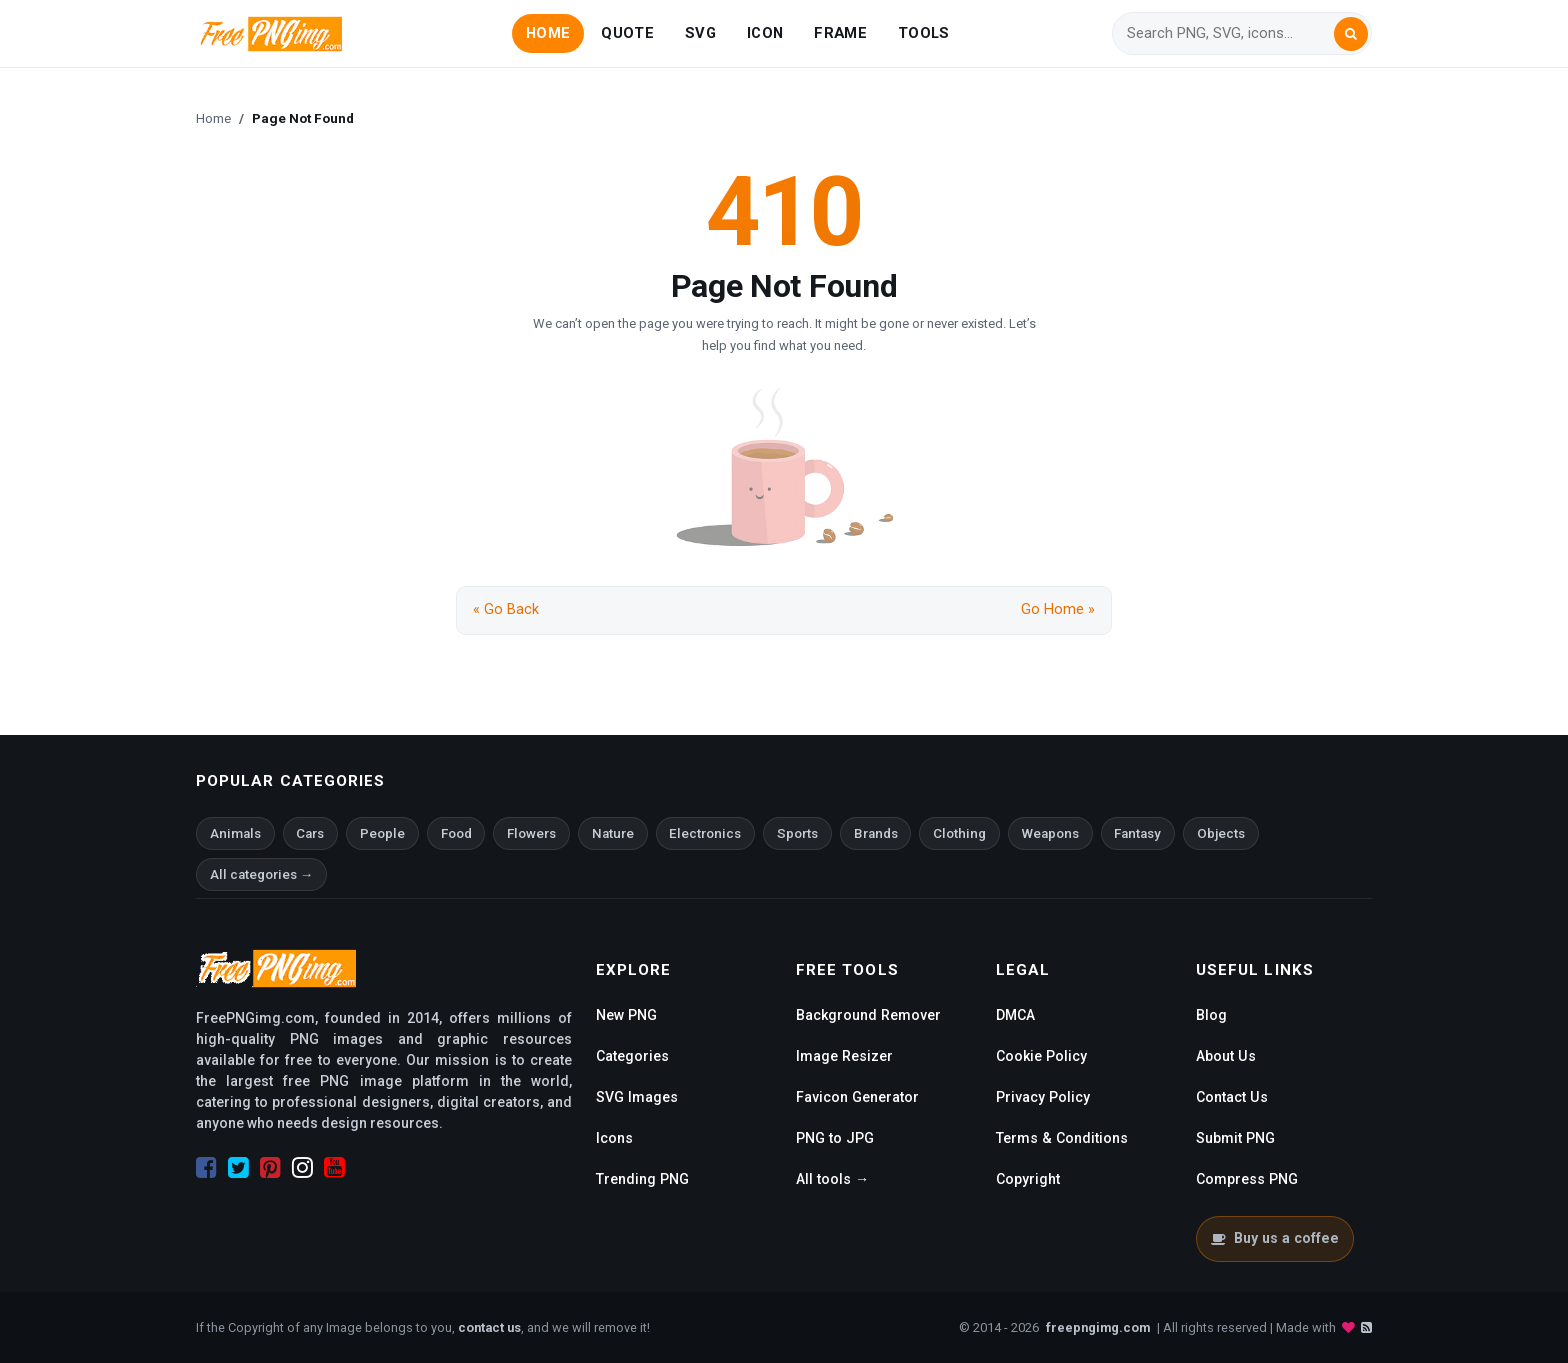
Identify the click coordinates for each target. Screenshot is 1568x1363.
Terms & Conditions (1062, 1138)
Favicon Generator (857, 1097)
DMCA (1015, 1015)
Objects (1221, 833)
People (382, 833)
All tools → (832, 1179)
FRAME (840, 33)
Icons (614, 1138)
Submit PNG (1235, 1138)
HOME (548, 33)
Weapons (1050, 833)
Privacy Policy (1043, 1097)
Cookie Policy (1041, 1056)
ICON (765, 33)
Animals (235, 833)
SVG (700, 33)
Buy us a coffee (1274, 1238)
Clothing (959, 833)
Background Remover (868, 1015)
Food (456, 833)
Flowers (531, 833)
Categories (632, 1056)
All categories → (261, 874)
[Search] (1230, 33)
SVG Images (637, 1097)
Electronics (705, 833)
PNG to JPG (835, 1138)
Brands (876, 833)
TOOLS (923, 33)
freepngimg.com (1098, 1327)
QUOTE (627, 33)
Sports (797, 833)
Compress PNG (1247, 1179)
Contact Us (1232, 1097)
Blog (1211, 1015)
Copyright (1028, 1179)
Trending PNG (642, 1179)
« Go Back (506, 609)
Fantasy (1137, 833)
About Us (1226, 1056)
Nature (613, 833)
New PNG (626, 1015)
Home (213, 118)
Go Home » (1058, 609)
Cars (310, 833)
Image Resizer (844, 1056)
